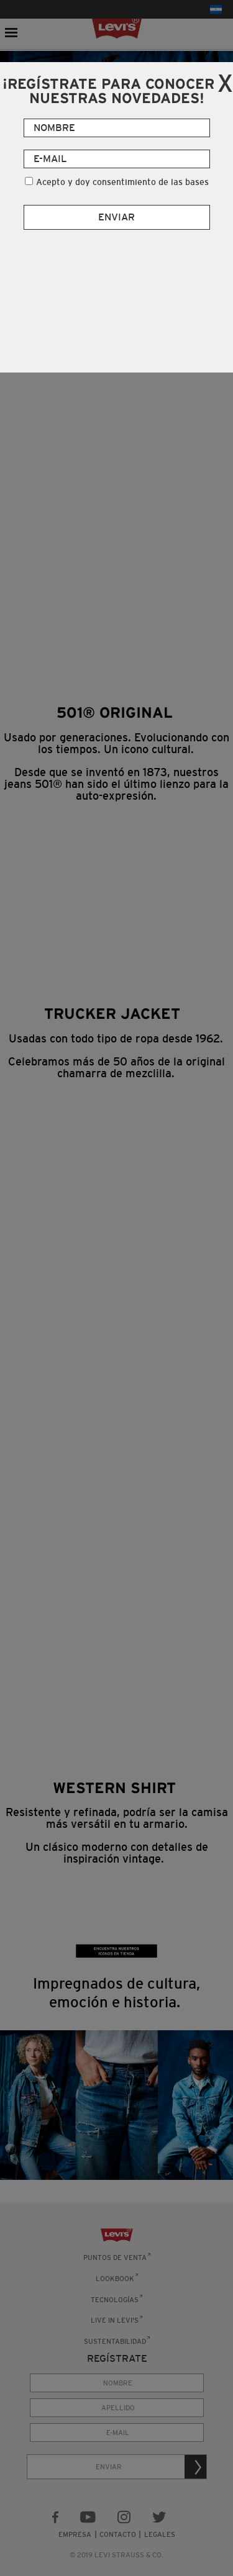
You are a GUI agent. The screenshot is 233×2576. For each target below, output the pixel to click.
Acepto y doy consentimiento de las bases (122, 182)
